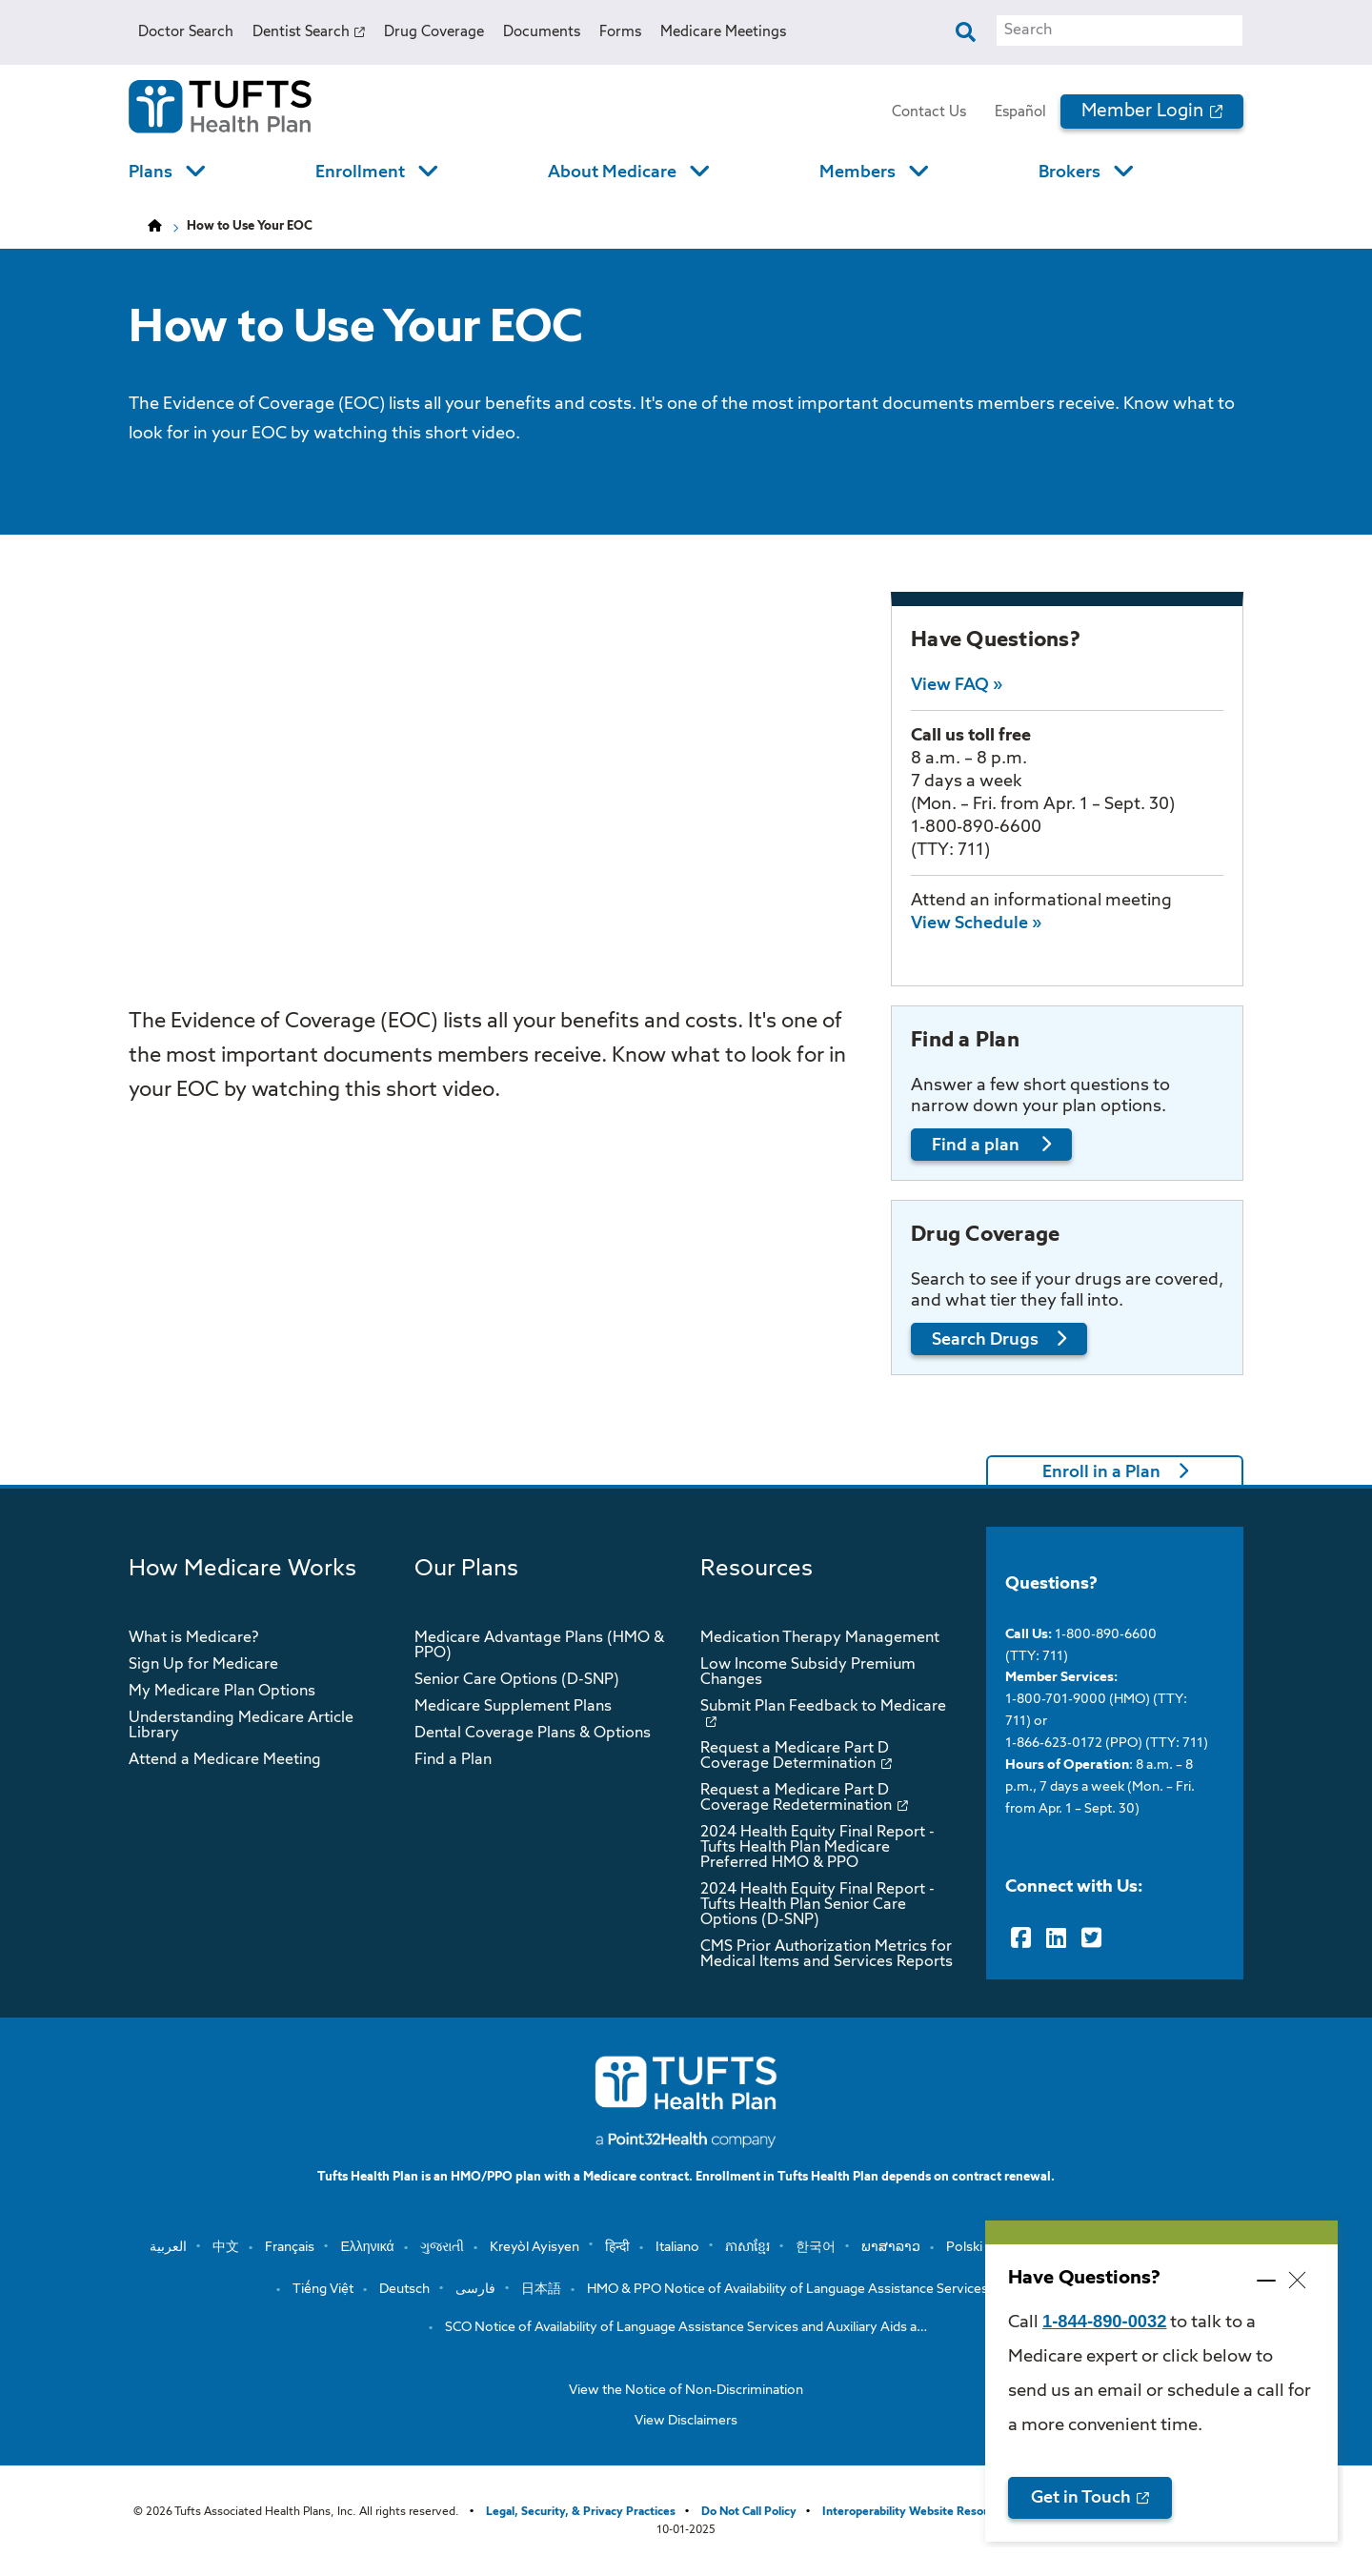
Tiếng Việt (323, 2289)
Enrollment (360, 172)
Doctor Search (185, 32)
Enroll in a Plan (1101, 1472)
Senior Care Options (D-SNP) (516, 1680)
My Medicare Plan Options (222, 1691)
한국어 (816, 2247)
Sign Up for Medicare (203, 1665)
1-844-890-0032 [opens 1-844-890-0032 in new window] (1104, 2321)
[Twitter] (1091, 1938)
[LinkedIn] (1056, 1938)
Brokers (1069, 172)
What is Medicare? (193, 1638)
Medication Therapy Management (819, 1638)
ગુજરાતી (442, 2247)
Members (857, 172)
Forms (620, 32)
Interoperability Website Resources (917, 2512)
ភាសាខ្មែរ (747, 2247)
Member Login (1142, 111)
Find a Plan (453, 1760)
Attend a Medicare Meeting (225, 1760)
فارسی (475, 2289)
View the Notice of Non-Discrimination (686, 2390)
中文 (225, 2247)
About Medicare (612, 172)
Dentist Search (301, 32)
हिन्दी (617, 2247)
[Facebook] (1021, 1938)
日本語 (541, 2289)
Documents (541, 32)
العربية (168, 2247)
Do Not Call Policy (749, 2512)
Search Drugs (985, 1340)
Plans (150, 172)
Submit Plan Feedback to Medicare (823, 1706)
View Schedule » (976, 923)
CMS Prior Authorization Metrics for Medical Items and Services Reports (826, 1954)
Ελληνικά (366, 2247)
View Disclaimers (686, 2420)
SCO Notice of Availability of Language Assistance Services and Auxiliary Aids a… (686, 2327)
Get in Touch (1081, 2497)
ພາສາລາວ (890, 2247)
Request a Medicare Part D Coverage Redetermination (796, 1798)
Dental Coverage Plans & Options (532, 1733)
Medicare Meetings (723, 32)
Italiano (677, 2247)
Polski (964, 2247)
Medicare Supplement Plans (513, 1706)
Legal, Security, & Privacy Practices (581, 2512)
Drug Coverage (434, 32)
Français (289, 2247)
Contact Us (929, 112)
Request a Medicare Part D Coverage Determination (794, 1756)
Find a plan (977, 1145)
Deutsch (404, 2289)
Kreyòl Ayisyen (534, 2247)
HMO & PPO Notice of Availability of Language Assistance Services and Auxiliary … (833, 2289)
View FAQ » (956, 685)
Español (1020, 112)
